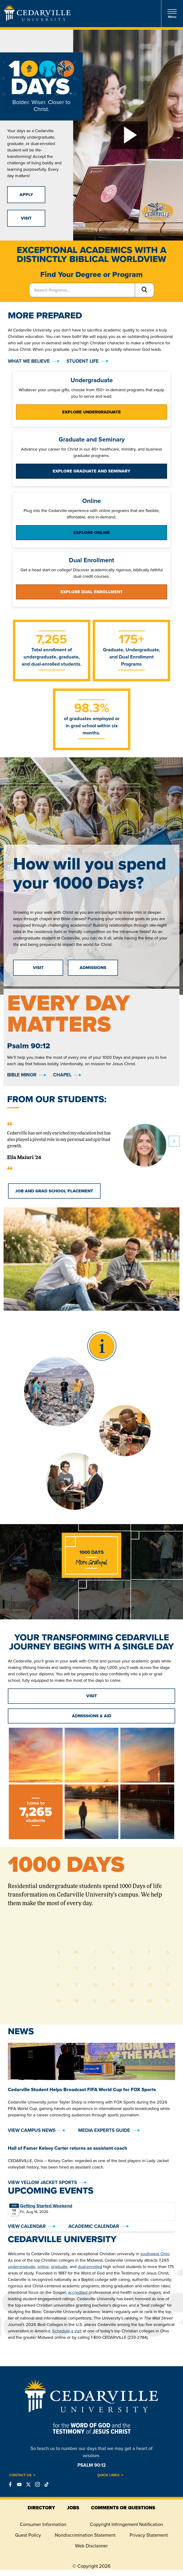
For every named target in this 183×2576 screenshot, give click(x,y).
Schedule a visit (66, 2331)
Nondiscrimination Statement (85, 2535)
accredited (77, 2292)
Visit (26, 218)
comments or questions (123, 2507)
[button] (128, 135)
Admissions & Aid (91, 1716)
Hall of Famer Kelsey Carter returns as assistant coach (67, 2148)
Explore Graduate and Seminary (91, 471)
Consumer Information (43, 2524)
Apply (26, 194)
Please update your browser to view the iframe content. (91, 2211)
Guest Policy (28, 2535)
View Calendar (27, 2226)
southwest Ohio (154, 2254)
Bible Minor (21, 1075)
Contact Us (20, 2475)
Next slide (174, 1141)
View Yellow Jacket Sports (42, 2182)
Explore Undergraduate (91, 412)
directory (41, 2507)
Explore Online (91, 532)
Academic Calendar (93, 2226)
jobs (73, 2507)
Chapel (62, 1075)
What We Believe (29, 361)
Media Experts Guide (104, 2130)
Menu (172, 14)
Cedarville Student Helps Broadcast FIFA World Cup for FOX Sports (82, 2089)
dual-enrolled (90, 2267)
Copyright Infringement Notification (126, 2524)
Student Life (82, 361)
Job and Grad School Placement (54, 1191)
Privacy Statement (149, 2535)
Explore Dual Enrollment (92, 592)
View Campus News (32, 2130)
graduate (59, 2267)
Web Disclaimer (91, 2545)
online (43, 2267)
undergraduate (21, 2267)
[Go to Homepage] (37, 19)
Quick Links (108, 2475)
